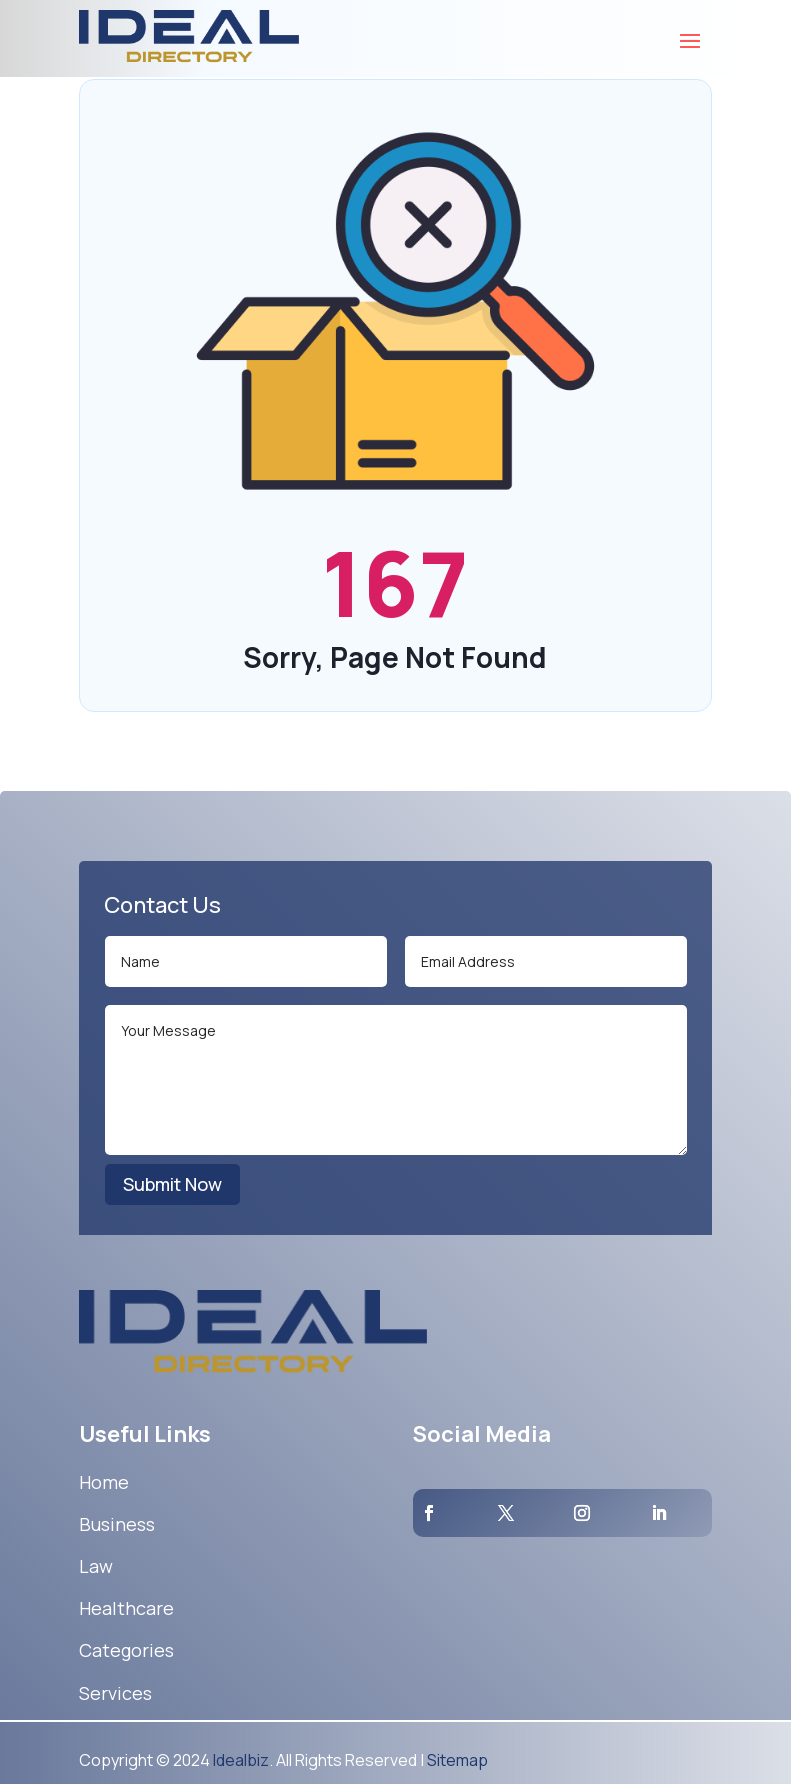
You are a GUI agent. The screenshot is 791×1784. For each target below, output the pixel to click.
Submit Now (172, 1184)
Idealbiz (241, 1760)
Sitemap (457, 1760)
